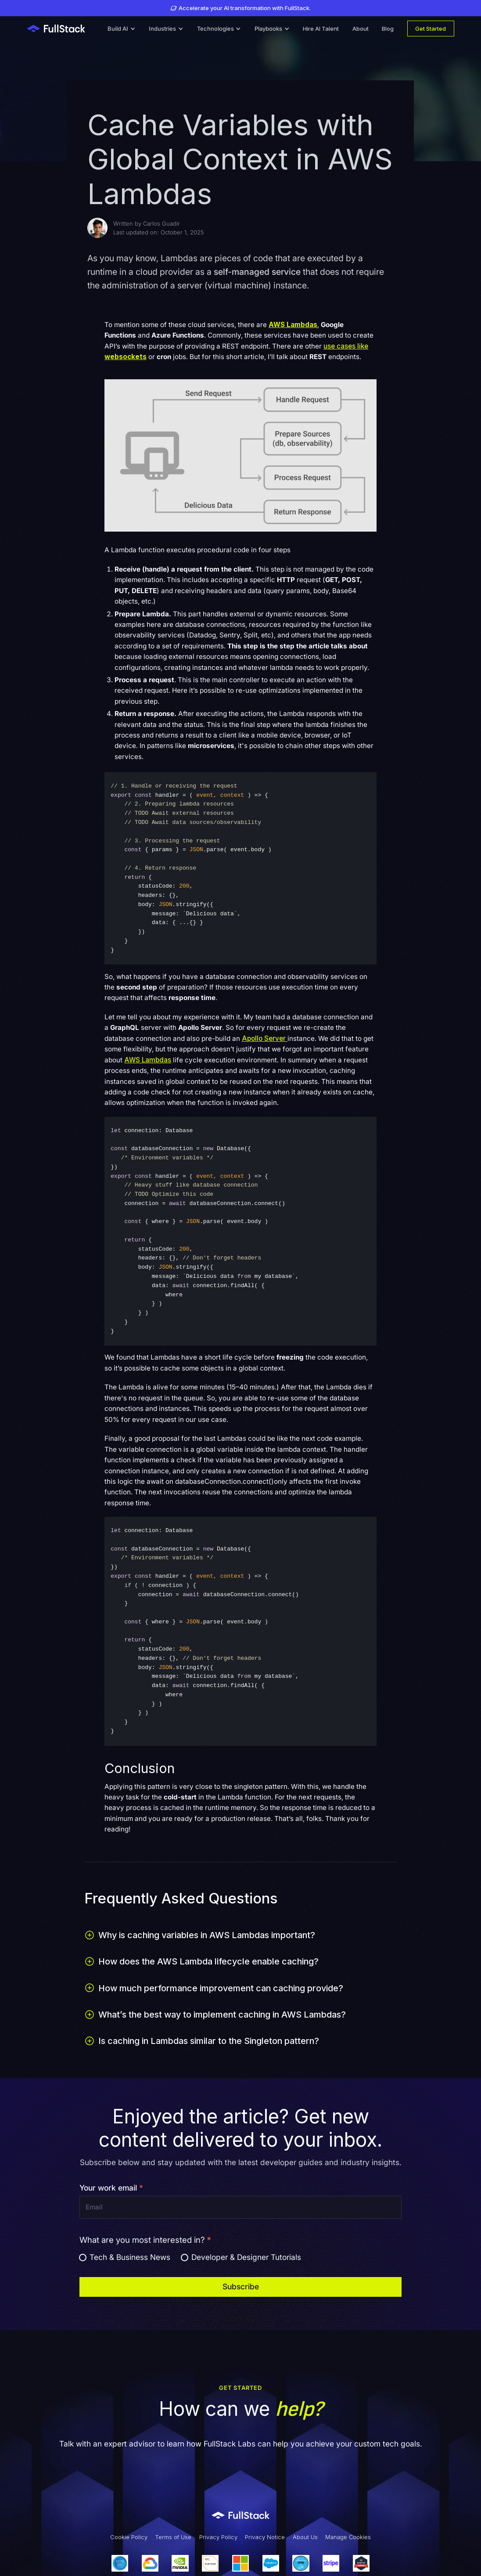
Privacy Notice (265, 2536)
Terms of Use (173, 2536)
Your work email (111, 2187)
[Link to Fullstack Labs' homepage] (241, 2515)
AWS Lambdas (147, 1060)
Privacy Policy (218, 2536)
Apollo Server (264, 1038)
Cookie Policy (128, 2536)
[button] (122, 28)
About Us (305, 2536)
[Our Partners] (240, 2563)
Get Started (430, 28)
